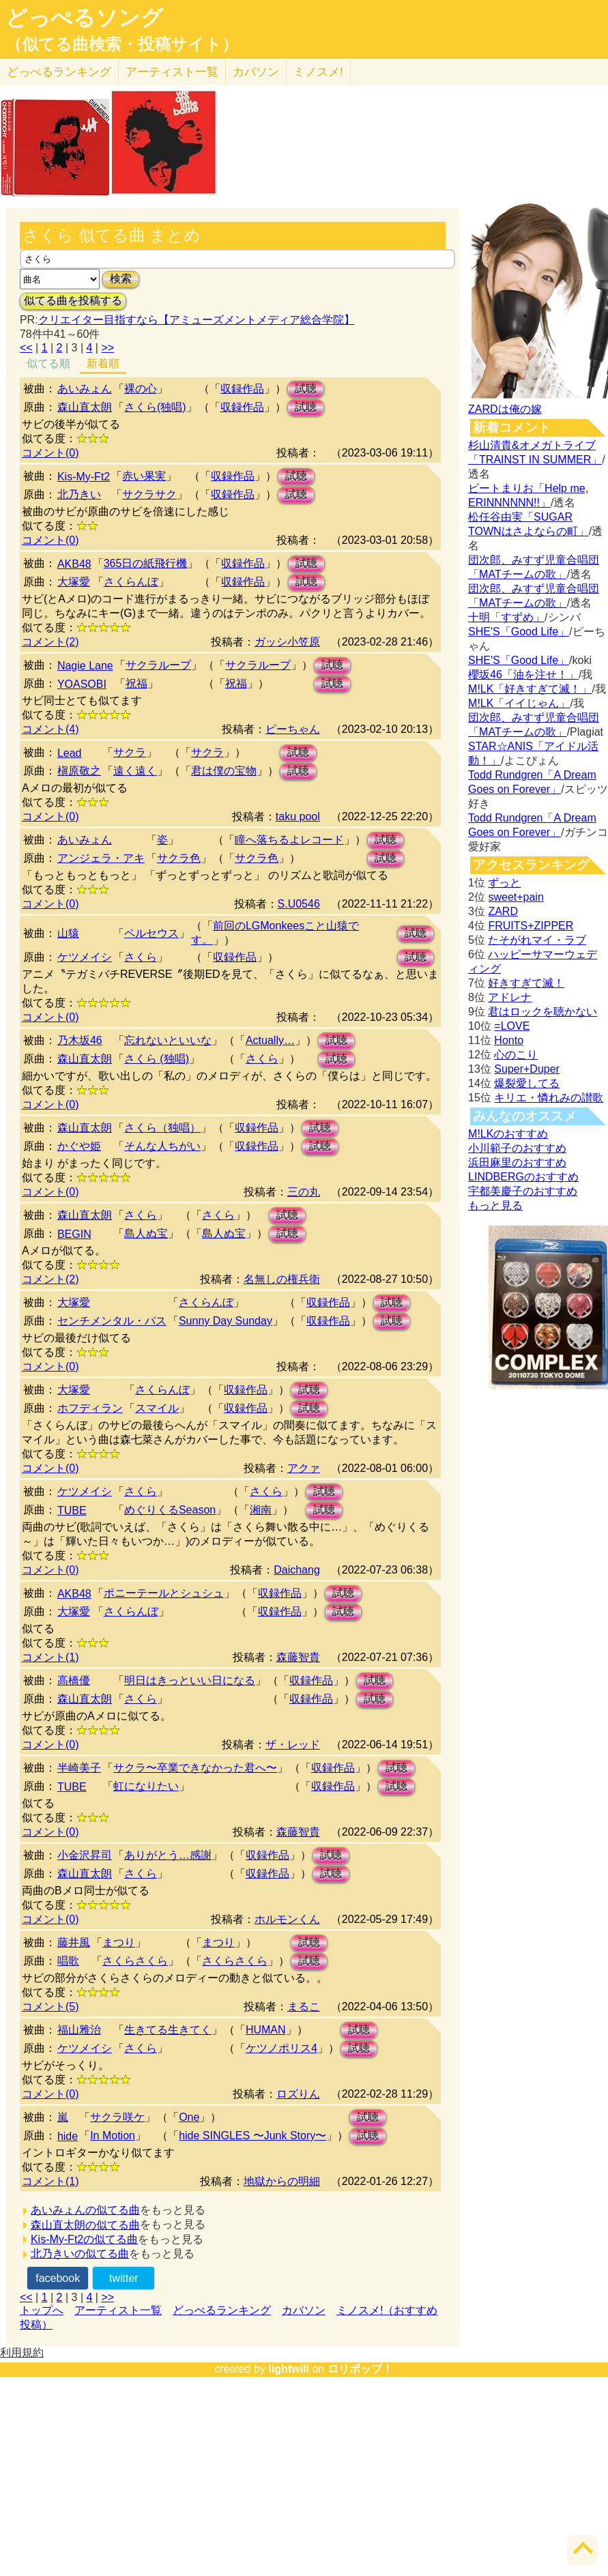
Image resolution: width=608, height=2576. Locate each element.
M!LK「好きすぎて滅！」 (530, 689)
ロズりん (298, 2094)
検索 (121, 279)
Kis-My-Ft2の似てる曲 (84, 2239)
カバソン (256, 72)
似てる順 (48, 363)
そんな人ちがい (162, 1146)
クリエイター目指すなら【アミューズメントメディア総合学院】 (196, 319)
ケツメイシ (84, 957)
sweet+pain (515, 897)
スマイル (157, 1408)
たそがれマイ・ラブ (537, 940)
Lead (69, 753)
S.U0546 (299, 904)
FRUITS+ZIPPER (530, 925)
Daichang (297, 1570)
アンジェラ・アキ (101, 858)
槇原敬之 (79, 771)
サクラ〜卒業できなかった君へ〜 (195, 1768)
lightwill (288, 2369)
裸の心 (140, 388)
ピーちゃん (292, 729)
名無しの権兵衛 (282, 1279)
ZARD (503, 911)
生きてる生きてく (168, 2030)
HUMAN (266, 2030)
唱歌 (68, 1961)
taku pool (298, 816)
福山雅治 (79, 2030)
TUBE (72, 1510)
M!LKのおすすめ (508, 1134)
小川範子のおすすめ (517, 1148)
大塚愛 (73, 582)
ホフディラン (90, 1408)
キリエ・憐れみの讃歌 (548, 1097)
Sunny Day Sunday (225, 1321)
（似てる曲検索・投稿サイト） (121, 44)
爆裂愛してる (527, 1083)
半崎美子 (79, 1768)
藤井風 (73, 1942)
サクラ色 (179, 858)
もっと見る (495, 1205)
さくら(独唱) (155, 407)
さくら (140, 957)
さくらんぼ (131, 582)
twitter (124, 2278)
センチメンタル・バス (112, 1321)
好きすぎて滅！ (526, 983)
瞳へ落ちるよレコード (289, 839)
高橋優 (73, 1680)
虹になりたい (146, 1786)
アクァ (303, 1468)
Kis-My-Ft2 (83, 476)
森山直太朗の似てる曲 (85, 2225)
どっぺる (59, 72)
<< (26, 347)
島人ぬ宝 (146, 1233)
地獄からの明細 (282, 2181)
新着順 (103, 363)
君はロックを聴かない (542, 1011)
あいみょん (84, 388)
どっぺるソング (84, 17)
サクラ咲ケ (117, 2117)
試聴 (306, 388)
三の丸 (303, 1192)
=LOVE (512, 1026)
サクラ (129, 752)
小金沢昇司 (84, 1855)
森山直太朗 (84, 407)
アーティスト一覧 (118, 2310)
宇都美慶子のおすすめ (522, 1191)
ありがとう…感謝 (168, 1855)
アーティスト (172, 72)
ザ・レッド (292, 1744)
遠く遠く (135, 771)
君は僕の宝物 (224, 771)
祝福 (136, 683)
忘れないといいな (168, 1040)
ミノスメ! (318, 72)
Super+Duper (527, 1069)
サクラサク (149, 494)
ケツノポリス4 (281, 2048)
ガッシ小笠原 (287, 642)
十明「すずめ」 (506, 617)
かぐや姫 (79, 1146)
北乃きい (79, 494)
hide (67, 2136)
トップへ (41, 2310)
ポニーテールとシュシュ (164, 1593)
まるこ (303, 2006)
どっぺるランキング (222, 2310)
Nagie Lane (85, 665)
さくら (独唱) (156, 1059)
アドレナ (510, 997)
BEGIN (74, 1234)
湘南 (261, 1510)
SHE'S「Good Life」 (518, 631)
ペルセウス (151, 933)
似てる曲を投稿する (73, 300)
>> (107, 347)
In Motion (112, 2135)
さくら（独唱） (162, 1127)
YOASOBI (81, 684)
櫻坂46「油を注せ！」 (523, 674)
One (189, 2117)
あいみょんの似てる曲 (85, 2210)
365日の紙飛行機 (146, 563)
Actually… (270, 1040)
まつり (118, 1942)
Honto (508, 1040)
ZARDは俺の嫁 (505, 409)
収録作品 (242, 388)
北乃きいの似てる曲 (80, 2253)
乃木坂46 (79, 1040)
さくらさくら (135, 1961)
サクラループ (158, 665)
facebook (57, 2278)
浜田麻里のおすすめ (517, 1162)
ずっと (504, 882)
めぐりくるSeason (170, 1510)
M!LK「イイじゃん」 (519, 703)
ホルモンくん (287, 1919)
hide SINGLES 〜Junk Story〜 (252, 2135)
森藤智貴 (298, 1657)
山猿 (68, 933)
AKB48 (74, 564)
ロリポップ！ (360, 2369)
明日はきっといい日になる (189, 1680)
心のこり (516, 1054)
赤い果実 (144, 476)
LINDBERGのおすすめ (523, 1177)
